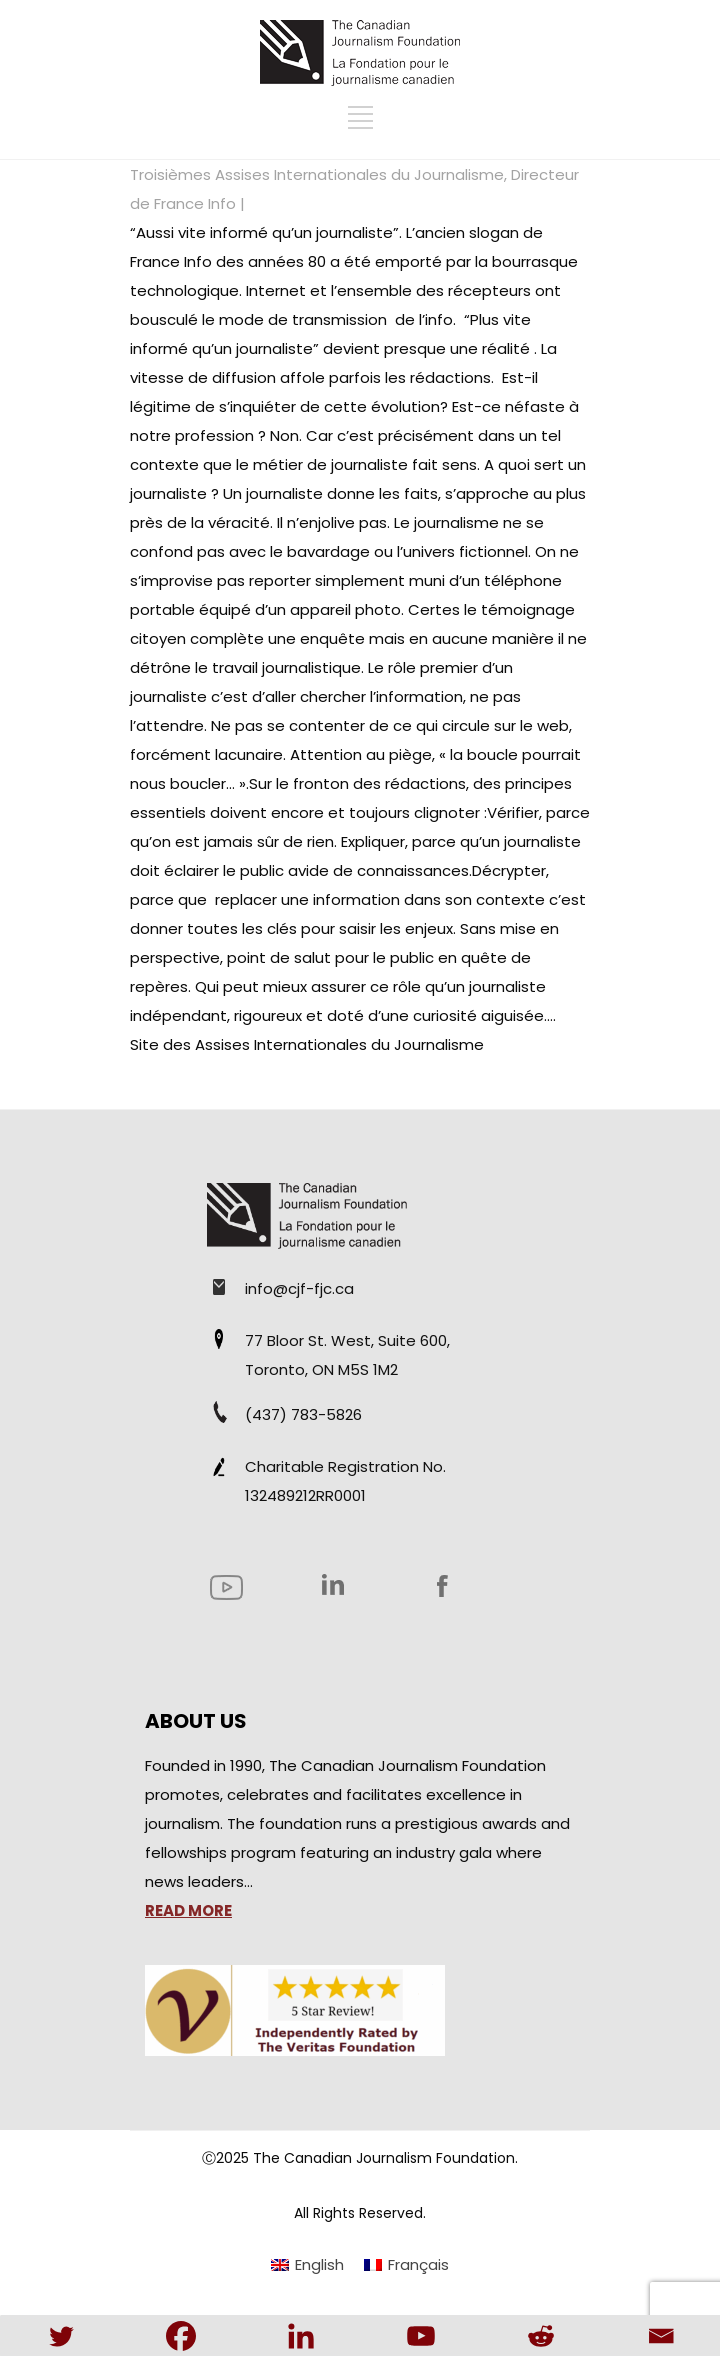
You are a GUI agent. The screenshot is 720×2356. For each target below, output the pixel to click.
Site (144, 1044)
